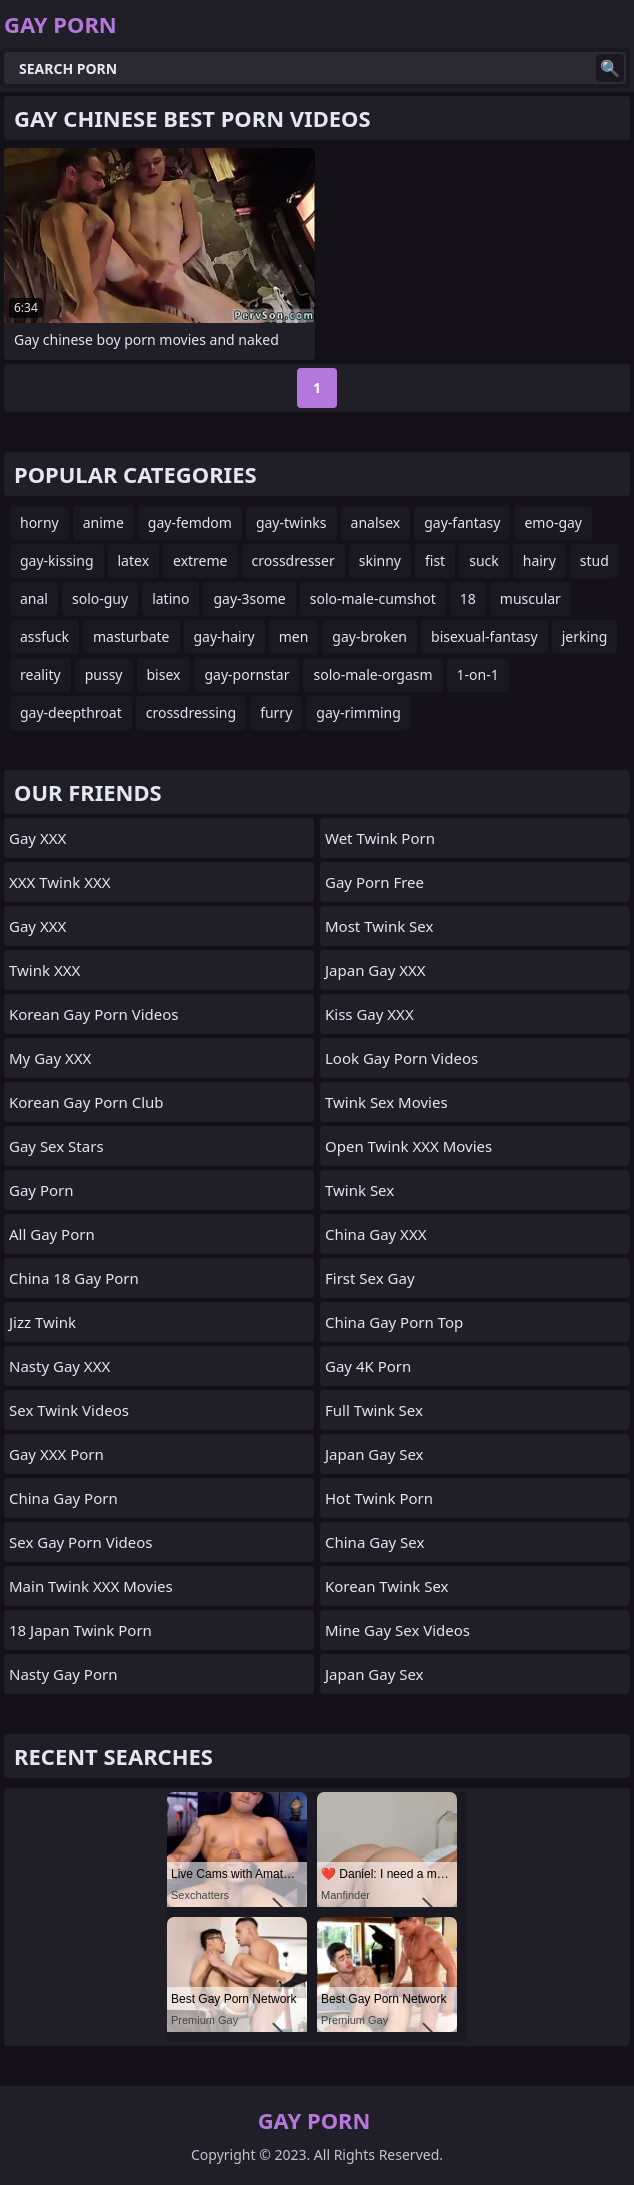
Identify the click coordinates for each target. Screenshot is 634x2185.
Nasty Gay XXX (59, 1366)
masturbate (131, 636)
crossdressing (191, 712)
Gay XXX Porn (56, 1454)
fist (435, 560)
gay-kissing (57, 560)
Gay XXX (37, 838)
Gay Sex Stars (56, 1146)
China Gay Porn (63, 1498)
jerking (585, 636)
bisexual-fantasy (484, 636)
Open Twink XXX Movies (408, 1146)
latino (170, 598)
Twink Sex (359, 1190)
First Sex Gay (370, 1278)
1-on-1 (478, 674)
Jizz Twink (42, 1322)
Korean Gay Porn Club (86, 1102)
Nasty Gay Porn (63, 1674)
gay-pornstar (246, 674)
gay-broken (369, 636)
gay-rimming (358, 712)
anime (103, 522)
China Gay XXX (375, 1234)
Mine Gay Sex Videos (397, 1630)
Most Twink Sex (379, 926)
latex (134, 560)
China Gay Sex (374, 1542)
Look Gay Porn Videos (401, 1058)
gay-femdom (190, 522)
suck (484, 560)
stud (594, 560)
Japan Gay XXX (375, 970)
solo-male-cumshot (373, 598)
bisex (164, 674)
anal (34, 598)
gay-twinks (291, 522)
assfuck (44, 636)
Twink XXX (44, 970)
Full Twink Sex (374, 1410)
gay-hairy (224, 636)
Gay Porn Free (374, 882)
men (294, 636)
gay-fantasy (462, 522)
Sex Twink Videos (69, 1410)
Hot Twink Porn (379, 1498)
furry (276, 712)
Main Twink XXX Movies (91, 1586)
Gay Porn (41, 1190)
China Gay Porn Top (394, 1322)
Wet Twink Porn (380, 838)
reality (40, 674)
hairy (539, 560)
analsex (376, 522)
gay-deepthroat (71, 712)
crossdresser (293, 560)
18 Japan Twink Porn (80, 1630)
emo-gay (553, 522)
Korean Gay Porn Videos (94, 1014)
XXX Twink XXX (60, 882)
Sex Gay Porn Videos (80, 1542)
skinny (380, 560)
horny (39, 522)
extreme (200, 560)
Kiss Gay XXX (369, 1014)
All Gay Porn (52, 1234)
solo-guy (100, 598)
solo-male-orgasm (372, 674)
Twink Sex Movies (386, 1102)
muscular (530, 598)
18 (468, 598)
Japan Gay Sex (374, 1454)
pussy (104, 674)
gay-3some (249, 598)
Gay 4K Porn (368, 1366)
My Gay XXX (50, 1058)
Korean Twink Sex (387, 1586)
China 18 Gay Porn (74, 1278)
